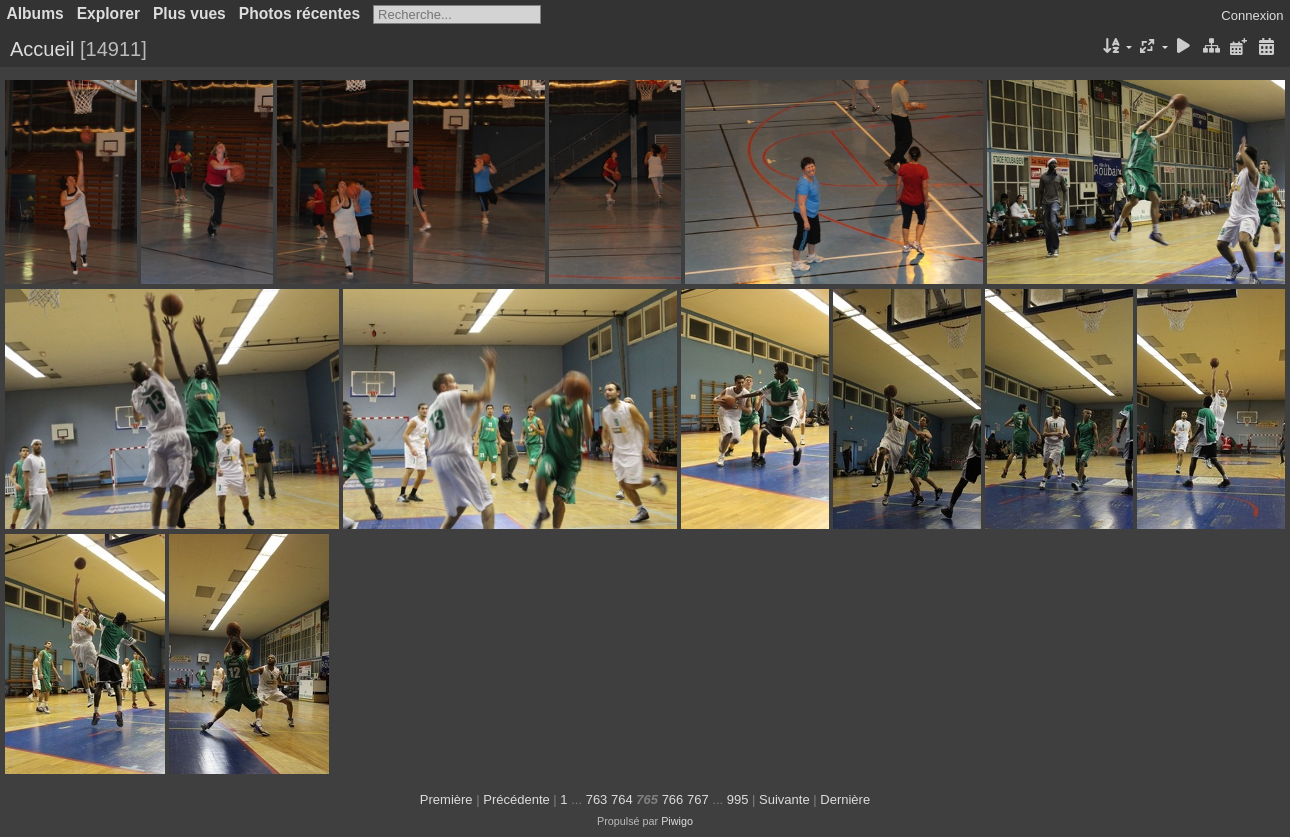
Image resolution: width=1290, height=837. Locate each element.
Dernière (845, 799)
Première (446, 799)
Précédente (516, 799)
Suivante (784, 799)
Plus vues (189, 13)
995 (738, 799)
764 (622, 799)
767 (698, 799)
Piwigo (677, 821)
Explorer (108, 13)
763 (597, 799)
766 (673, 799)
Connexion (1252, 15)
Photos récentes (299, 13)
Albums (35, 13)
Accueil (42, 49)
